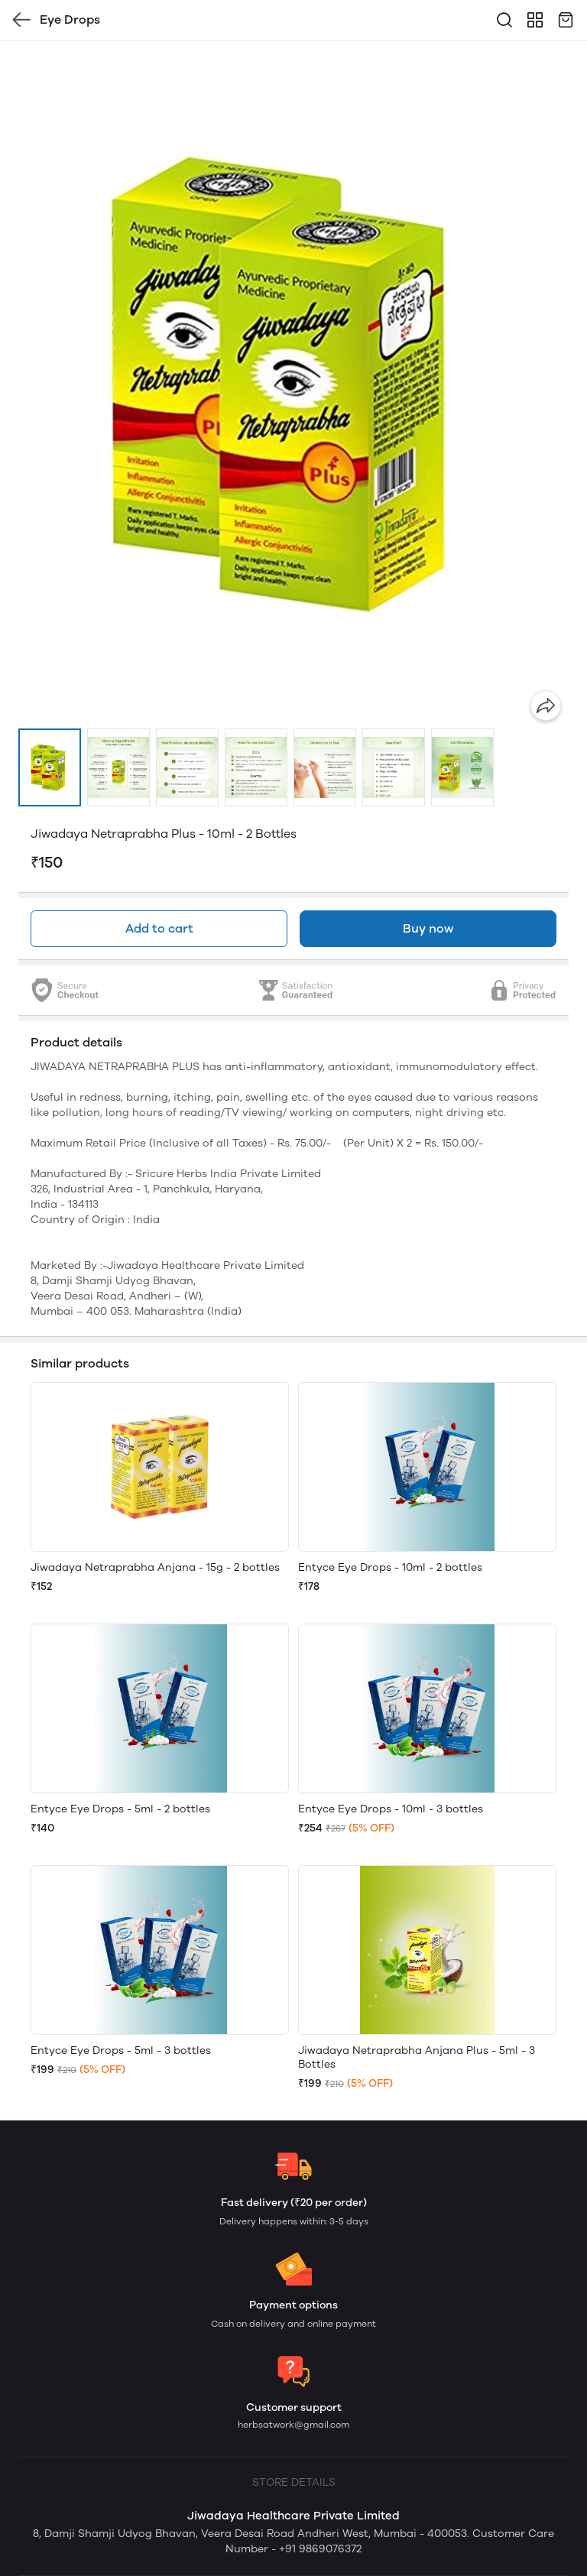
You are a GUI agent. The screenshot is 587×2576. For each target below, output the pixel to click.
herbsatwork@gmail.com (293, 2424)
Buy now (428, 928)
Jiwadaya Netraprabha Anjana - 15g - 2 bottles (155, 1567)
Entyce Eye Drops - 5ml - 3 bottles (121, 2050)
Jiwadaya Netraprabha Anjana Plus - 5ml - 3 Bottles (416, 2057)
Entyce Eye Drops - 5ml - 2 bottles (120, 1808)
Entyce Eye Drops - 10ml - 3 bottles (390, 1808)
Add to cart (159, 928)
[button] (49, 767)
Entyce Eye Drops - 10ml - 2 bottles (390, 1567)
